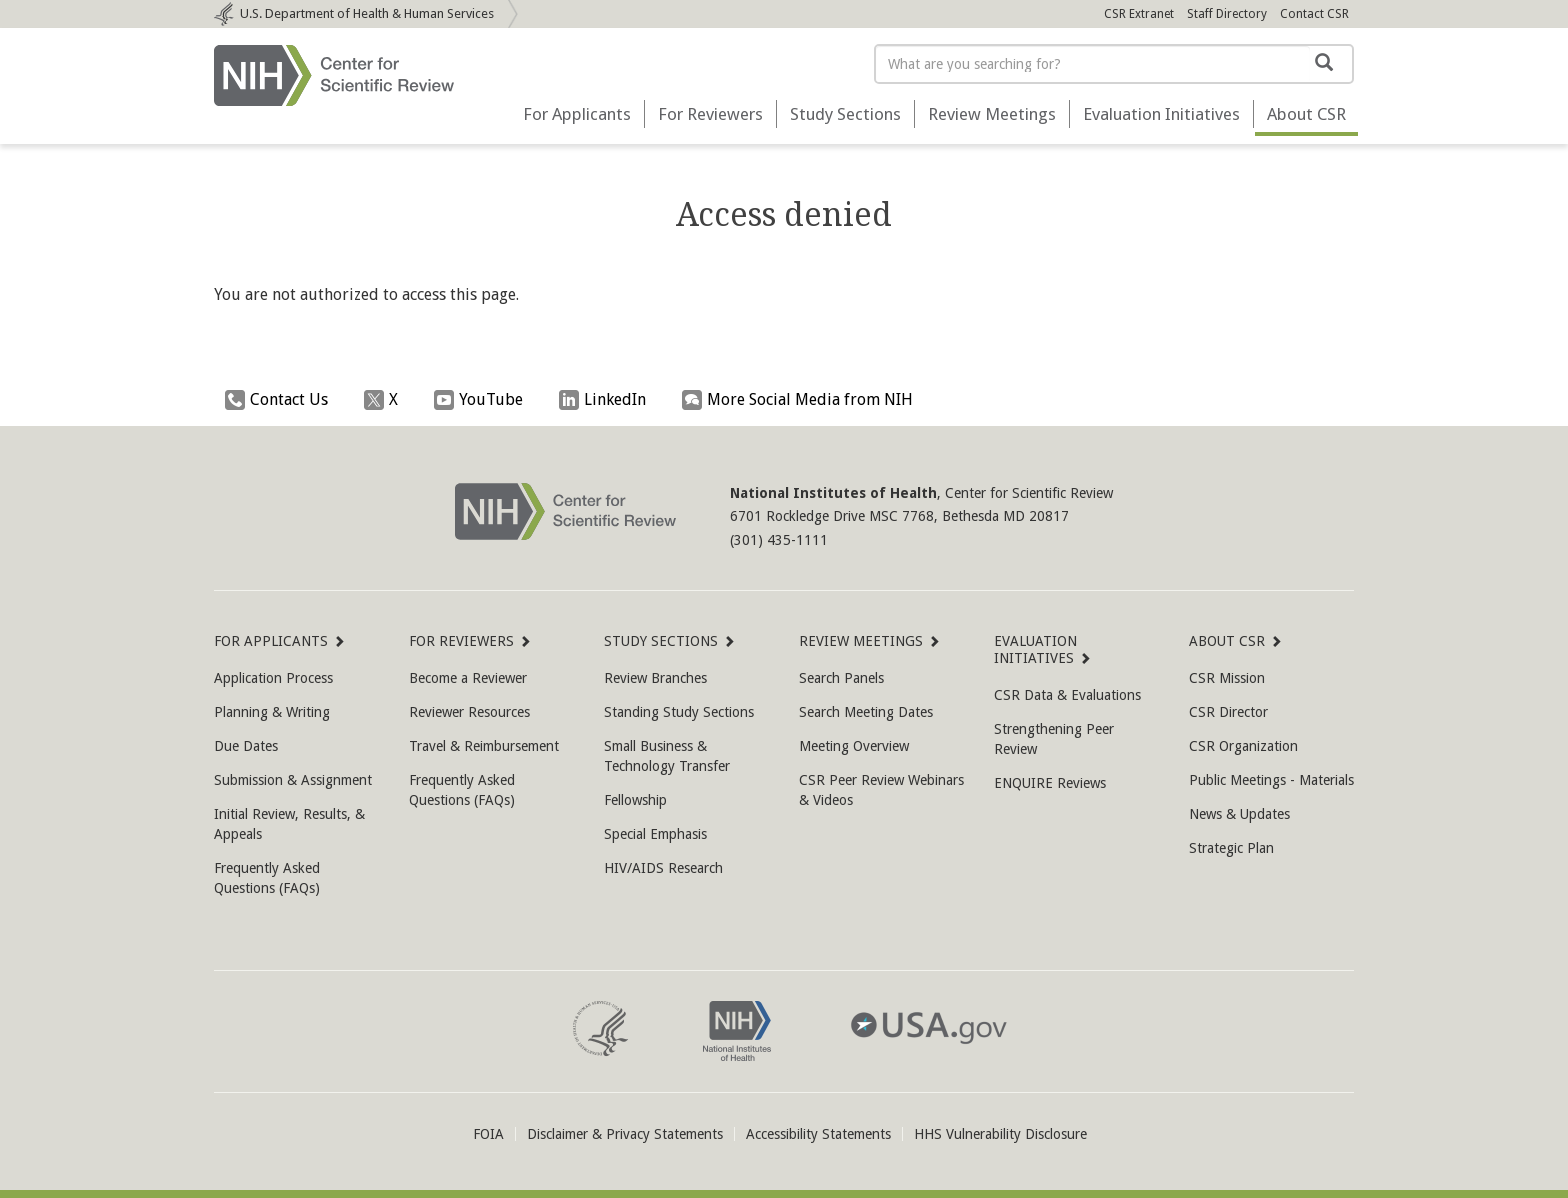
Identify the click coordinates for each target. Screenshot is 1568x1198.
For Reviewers (710, 114)
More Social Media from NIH (802, 400)
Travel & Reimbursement (484, 746)
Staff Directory (1227, 14)
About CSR (1227, 641)
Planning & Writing (272, 712)
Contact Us (281, 400)
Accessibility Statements (818, 1134)
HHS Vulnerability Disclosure (1000, 1134)
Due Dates (246, 746)
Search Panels (841, 678)
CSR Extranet (1139, 14)
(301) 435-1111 (779, 540)
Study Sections (845, 114)
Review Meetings (992, 114)
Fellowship (635, 800)
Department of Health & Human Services (367, 13)
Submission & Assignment (293, 780)
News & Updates (1239, 814)
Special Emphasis (655, 834)
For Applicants (577, 114)
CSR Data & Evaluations (1067, 695)
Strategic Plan (1231, 848)
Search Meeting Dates (866, 712)
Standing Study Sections (679, 712)
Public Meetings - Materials (1271, 780)
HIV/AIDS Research (663, 868)
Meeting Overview (854, 746)
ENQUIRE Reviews (1050, 783)
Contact (1314, 14)
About (1306, 114)
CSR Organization (1243, 746)
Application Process (273, 678)
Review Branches (655, 678)
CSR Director (1228, 712)
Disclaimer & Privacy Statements (625, 1134)
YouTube (483, 400)
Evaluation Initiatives (1161, 114)
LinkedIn (607, 400)
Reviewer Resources (469, 712)
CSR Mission (1227, 678)
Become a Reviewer (468, 678)
